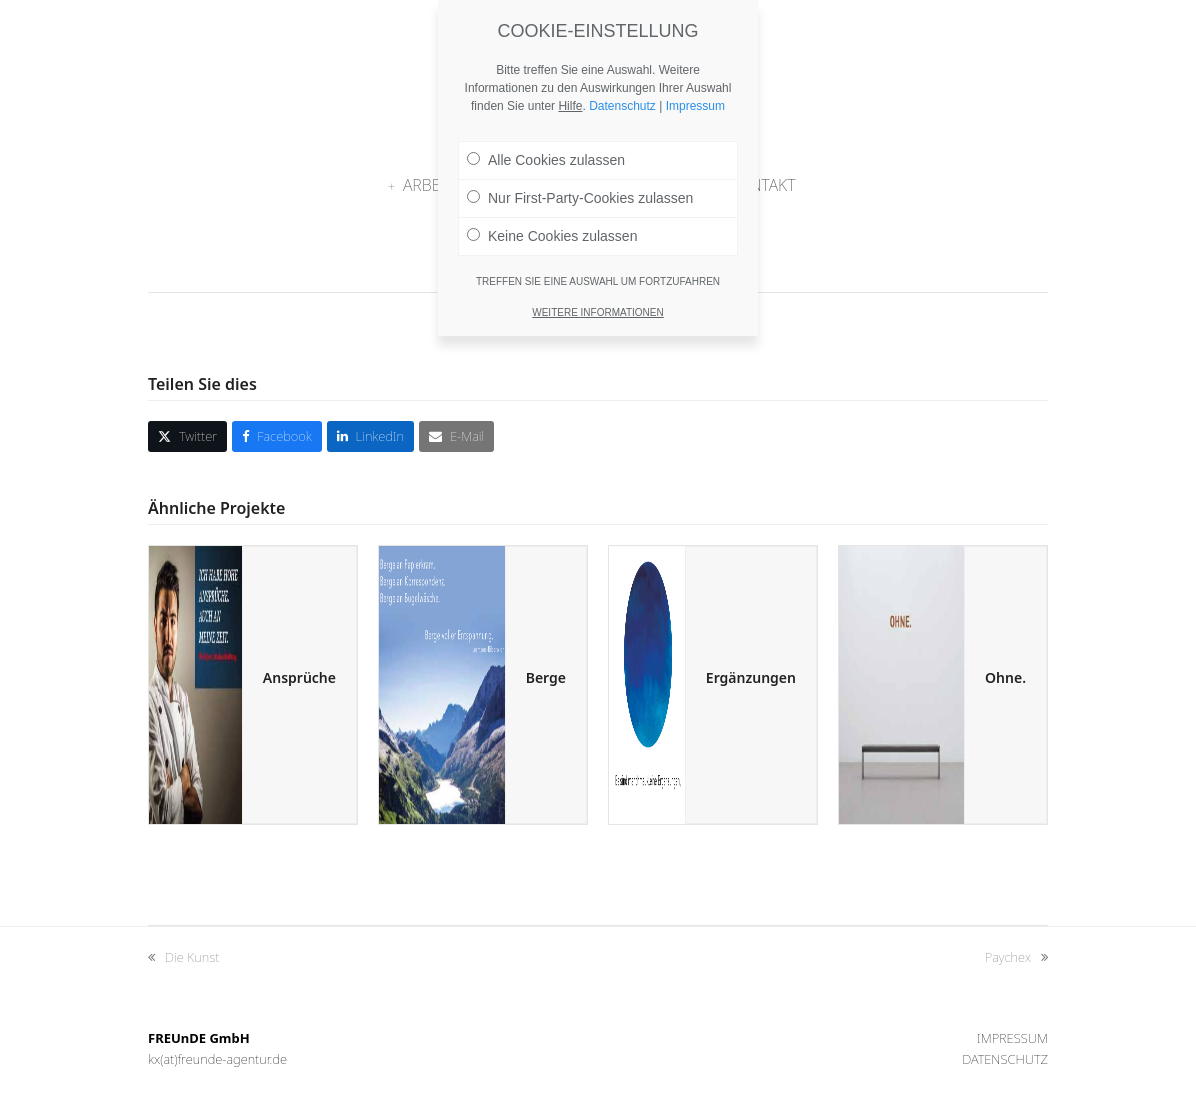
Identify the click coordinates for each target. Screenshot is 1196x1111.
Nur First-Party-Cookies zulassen (580, 189)
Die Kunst (183, 958)
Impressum (1012, 1038)
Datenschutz (1005, 1059)
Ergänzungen (751, 677)
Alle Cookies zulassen (546, 151)
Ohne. (1005, 677)
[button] (187, 436)
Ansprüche (299, 677)
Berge (546, 677)
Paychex (1016, 958)
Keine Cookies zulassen (552, 227)
